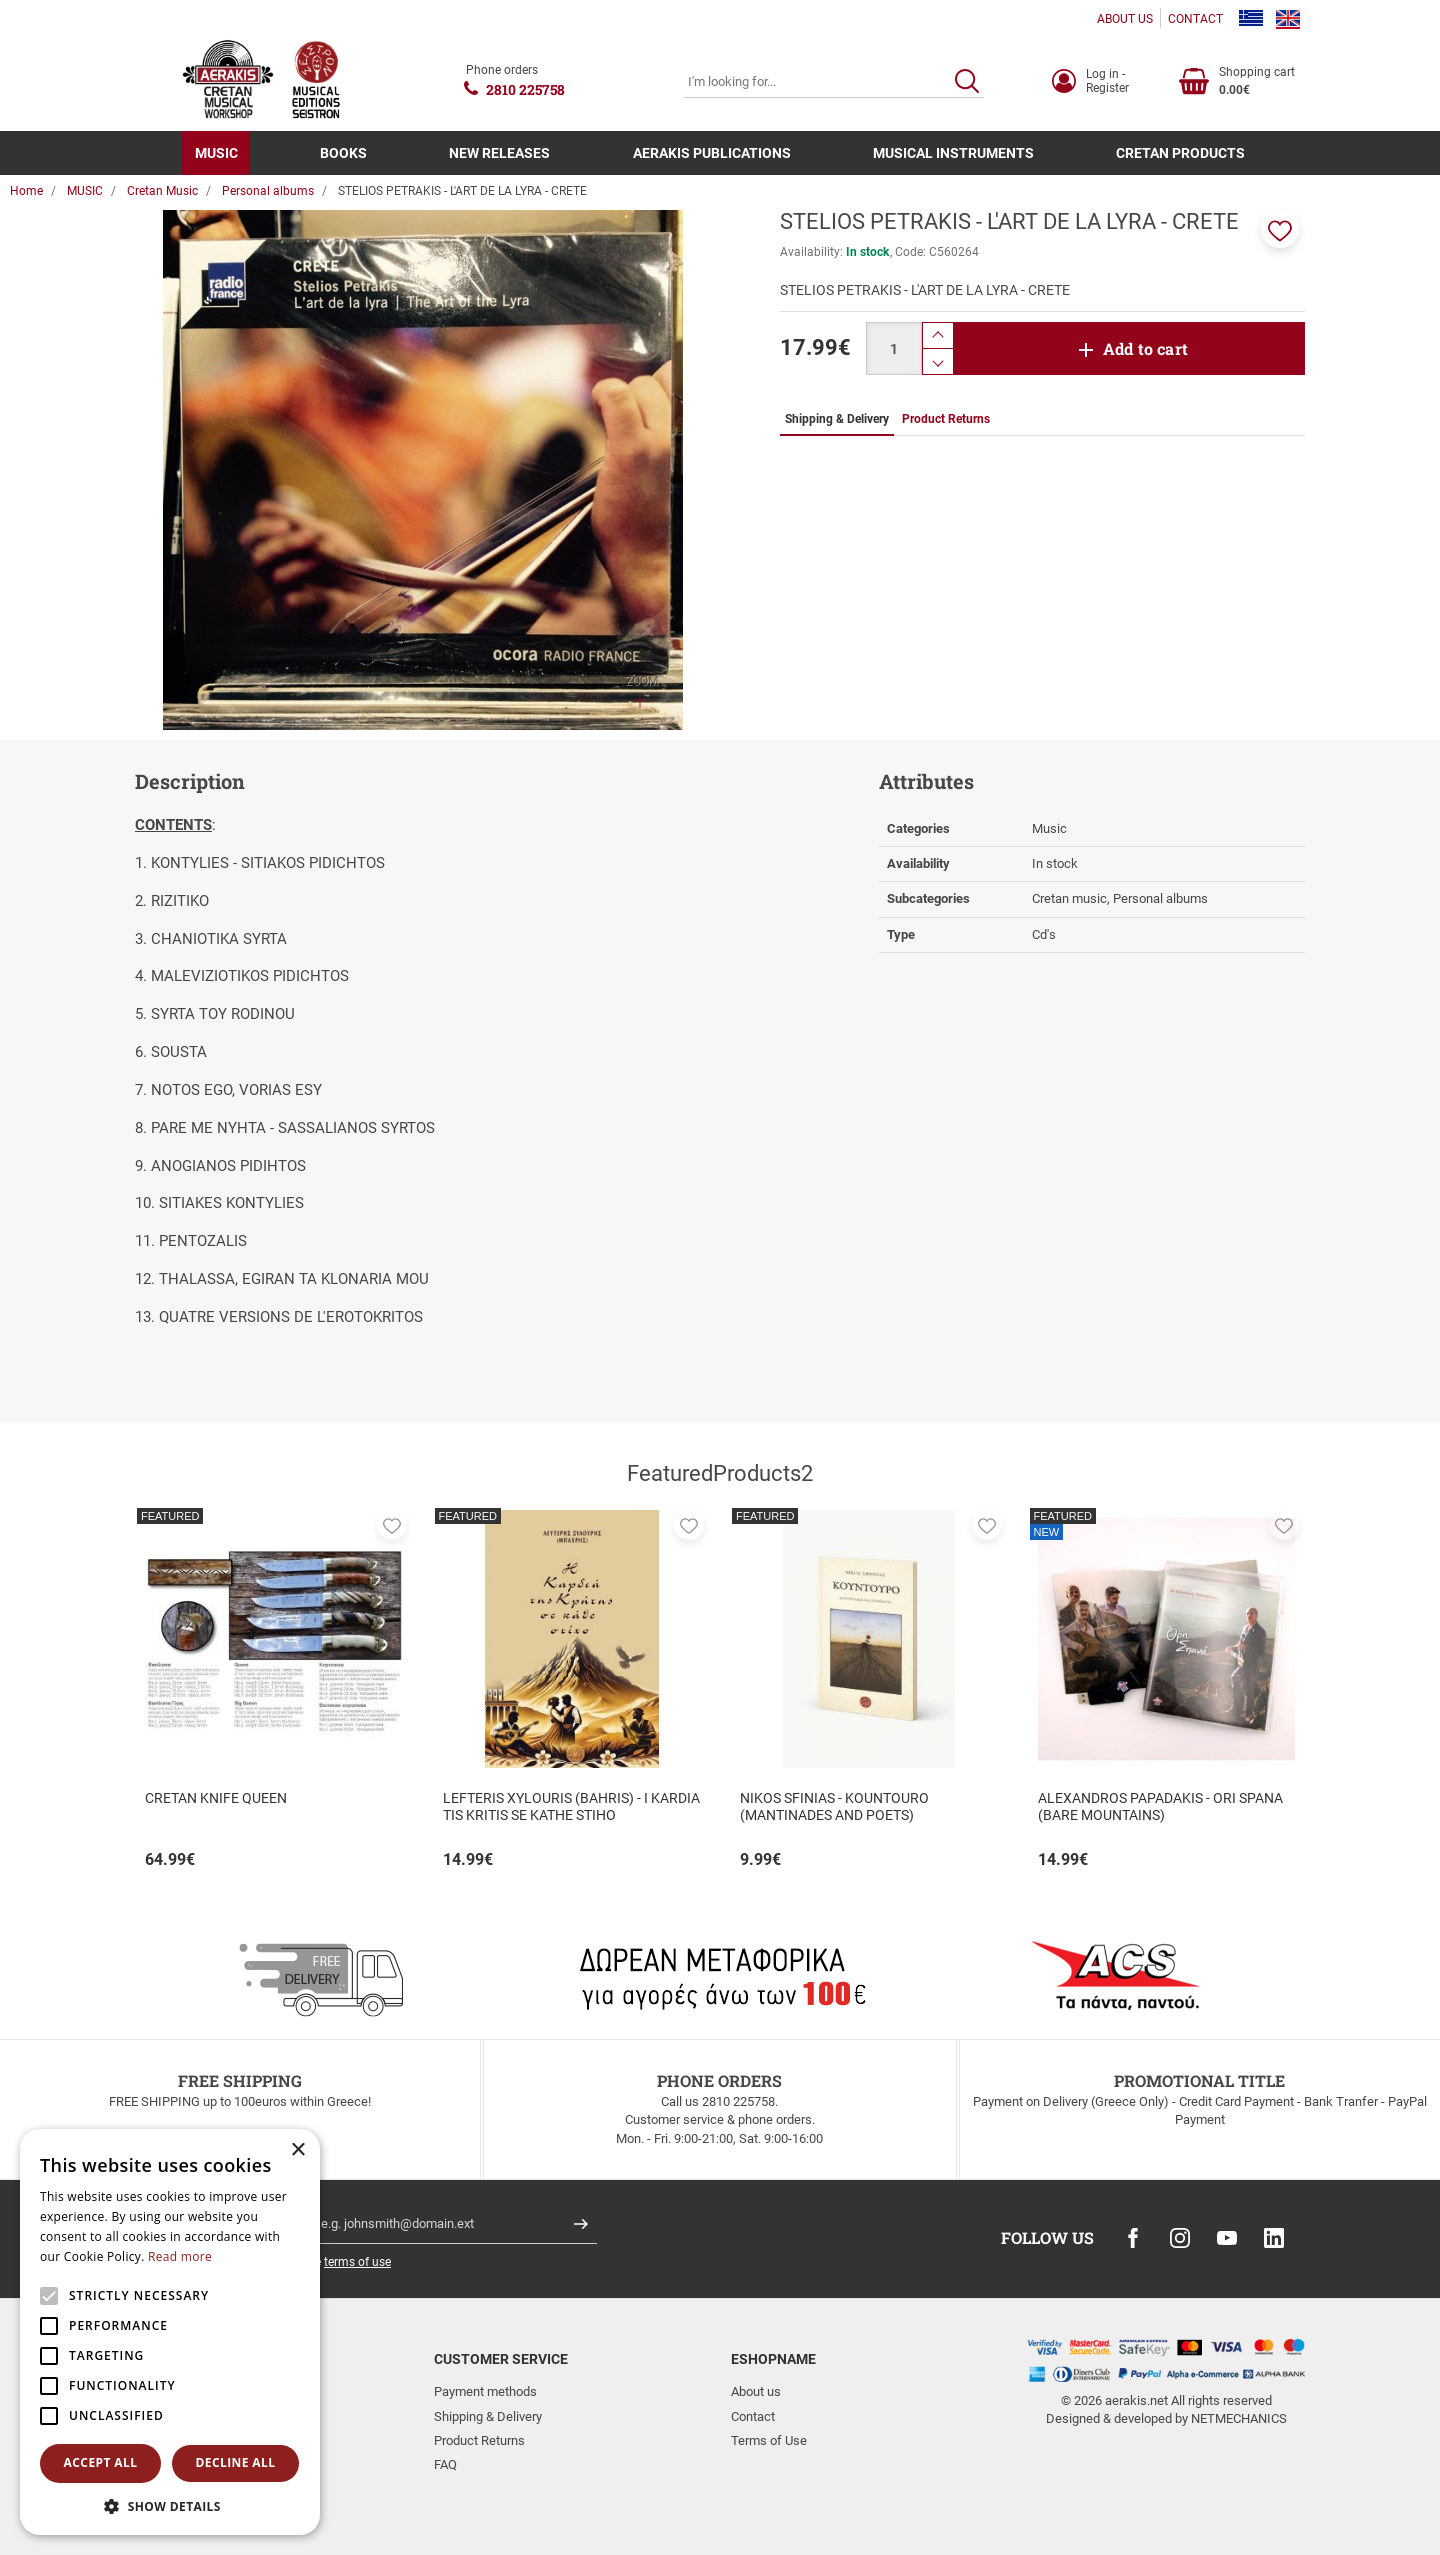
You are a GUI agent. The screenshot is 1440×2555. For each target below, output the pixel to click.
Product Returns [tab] (946, 419)
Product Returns (479, 2440)
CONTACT (1195, 19)
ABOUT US (1125, 19)
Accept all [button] (101, 2462)
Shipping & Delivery (488, 2416)
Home (26, 191)
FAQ (445, 2464)
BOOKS (343, 153)
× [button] (297, 2150)
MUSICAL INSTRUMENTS (953, 153)
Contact (753, 2416)
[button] (1280, 229)
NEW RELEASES (499, 153)
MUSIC (216, 153)
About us (756, 2391)
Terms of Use (769, 2440)
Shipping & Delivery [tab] (837, 419)
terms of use (357, 2262)
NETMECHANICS (1239, 2418)
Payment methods (485, 2391)
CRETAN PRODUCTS (1180, 153)
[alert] (170, 2332)
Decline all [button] (236, 2462)
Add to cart (1145, 348)
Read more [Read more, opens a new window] (180, 2256)
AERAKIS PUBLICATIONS (712, 153)
